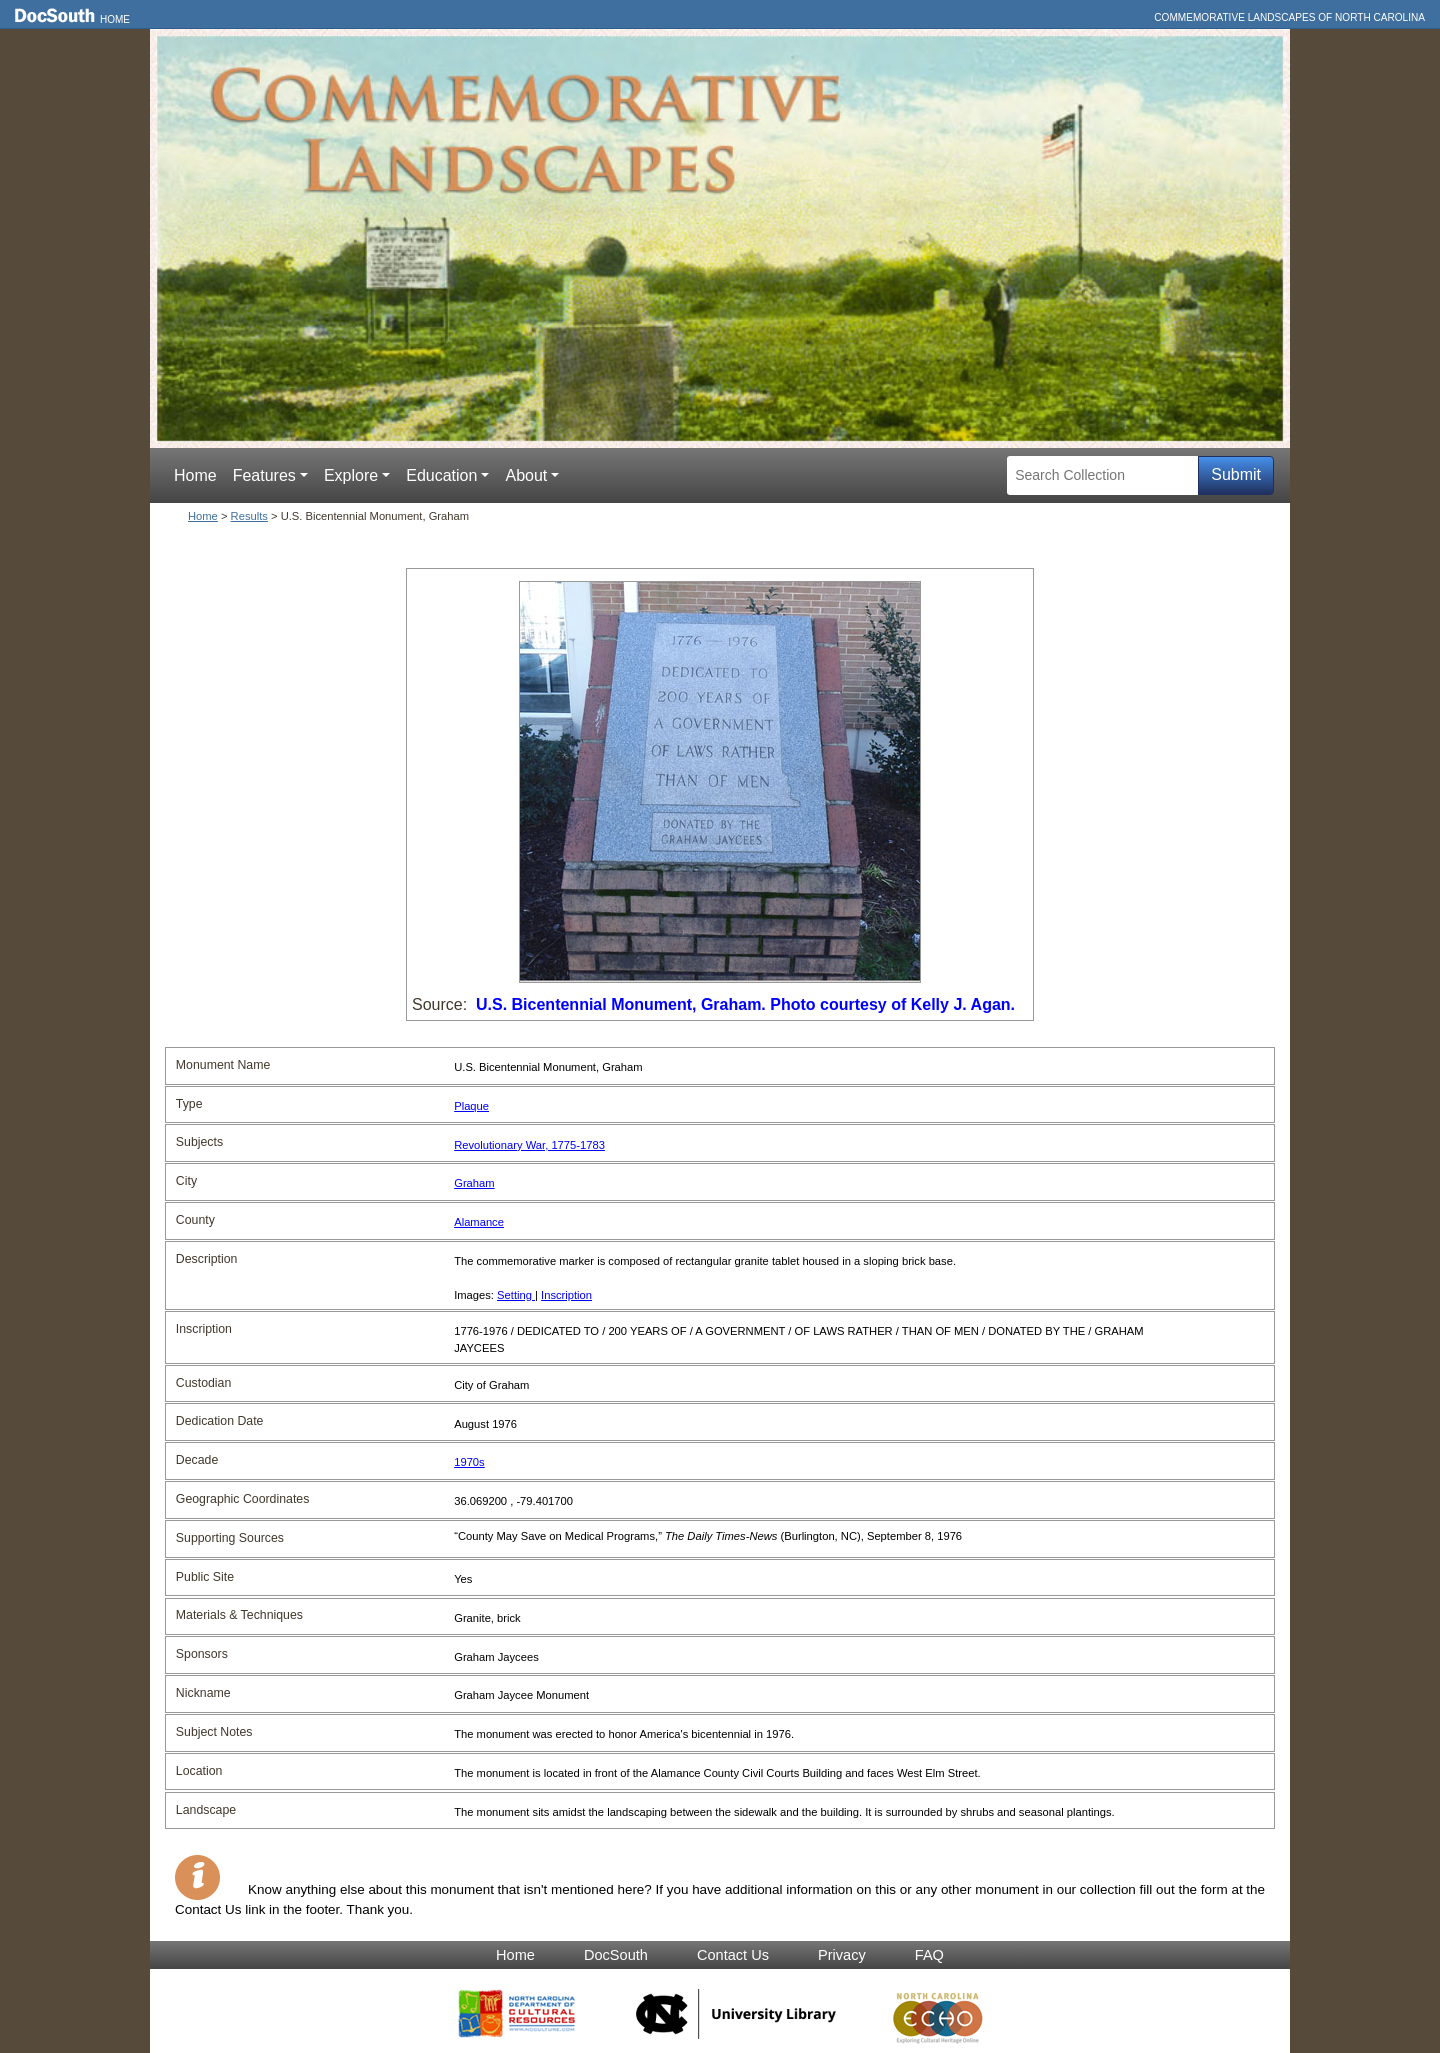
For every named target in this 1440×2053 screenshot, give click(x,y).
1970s (469, 1462)
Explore (351, 475)
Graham (474, 1183)
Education (441, 475)
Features (264, 475)
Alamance (479, 1222)
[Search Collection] (1102, 475)
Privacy (842, 1955)
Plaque (471, 1106)
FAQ (929, 1955)
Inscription (566, 1295)
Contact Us (733, 1955)
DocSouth (616, 1955)
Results (249, 516)
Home (115, 19)
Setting (516, 1295)
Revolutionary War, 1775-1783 (529, 1145)
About (526, 475)
